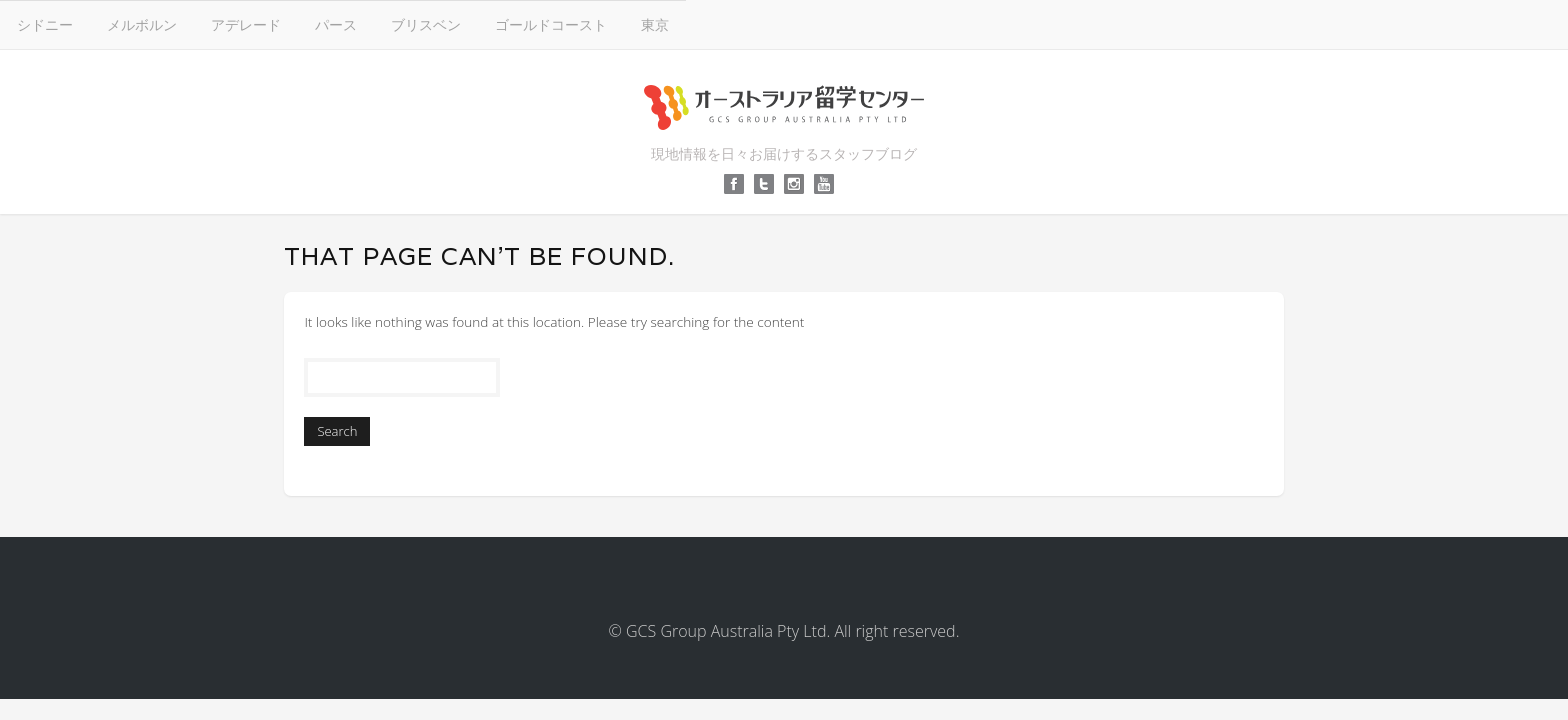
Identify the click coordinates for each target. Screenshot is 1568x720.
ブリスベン (867, 23)
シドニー (486, 23)
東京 (1096, 23)
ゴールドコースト (992, 23)
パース (777, 23)
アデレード (687, 23)
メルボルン (583, 23)
